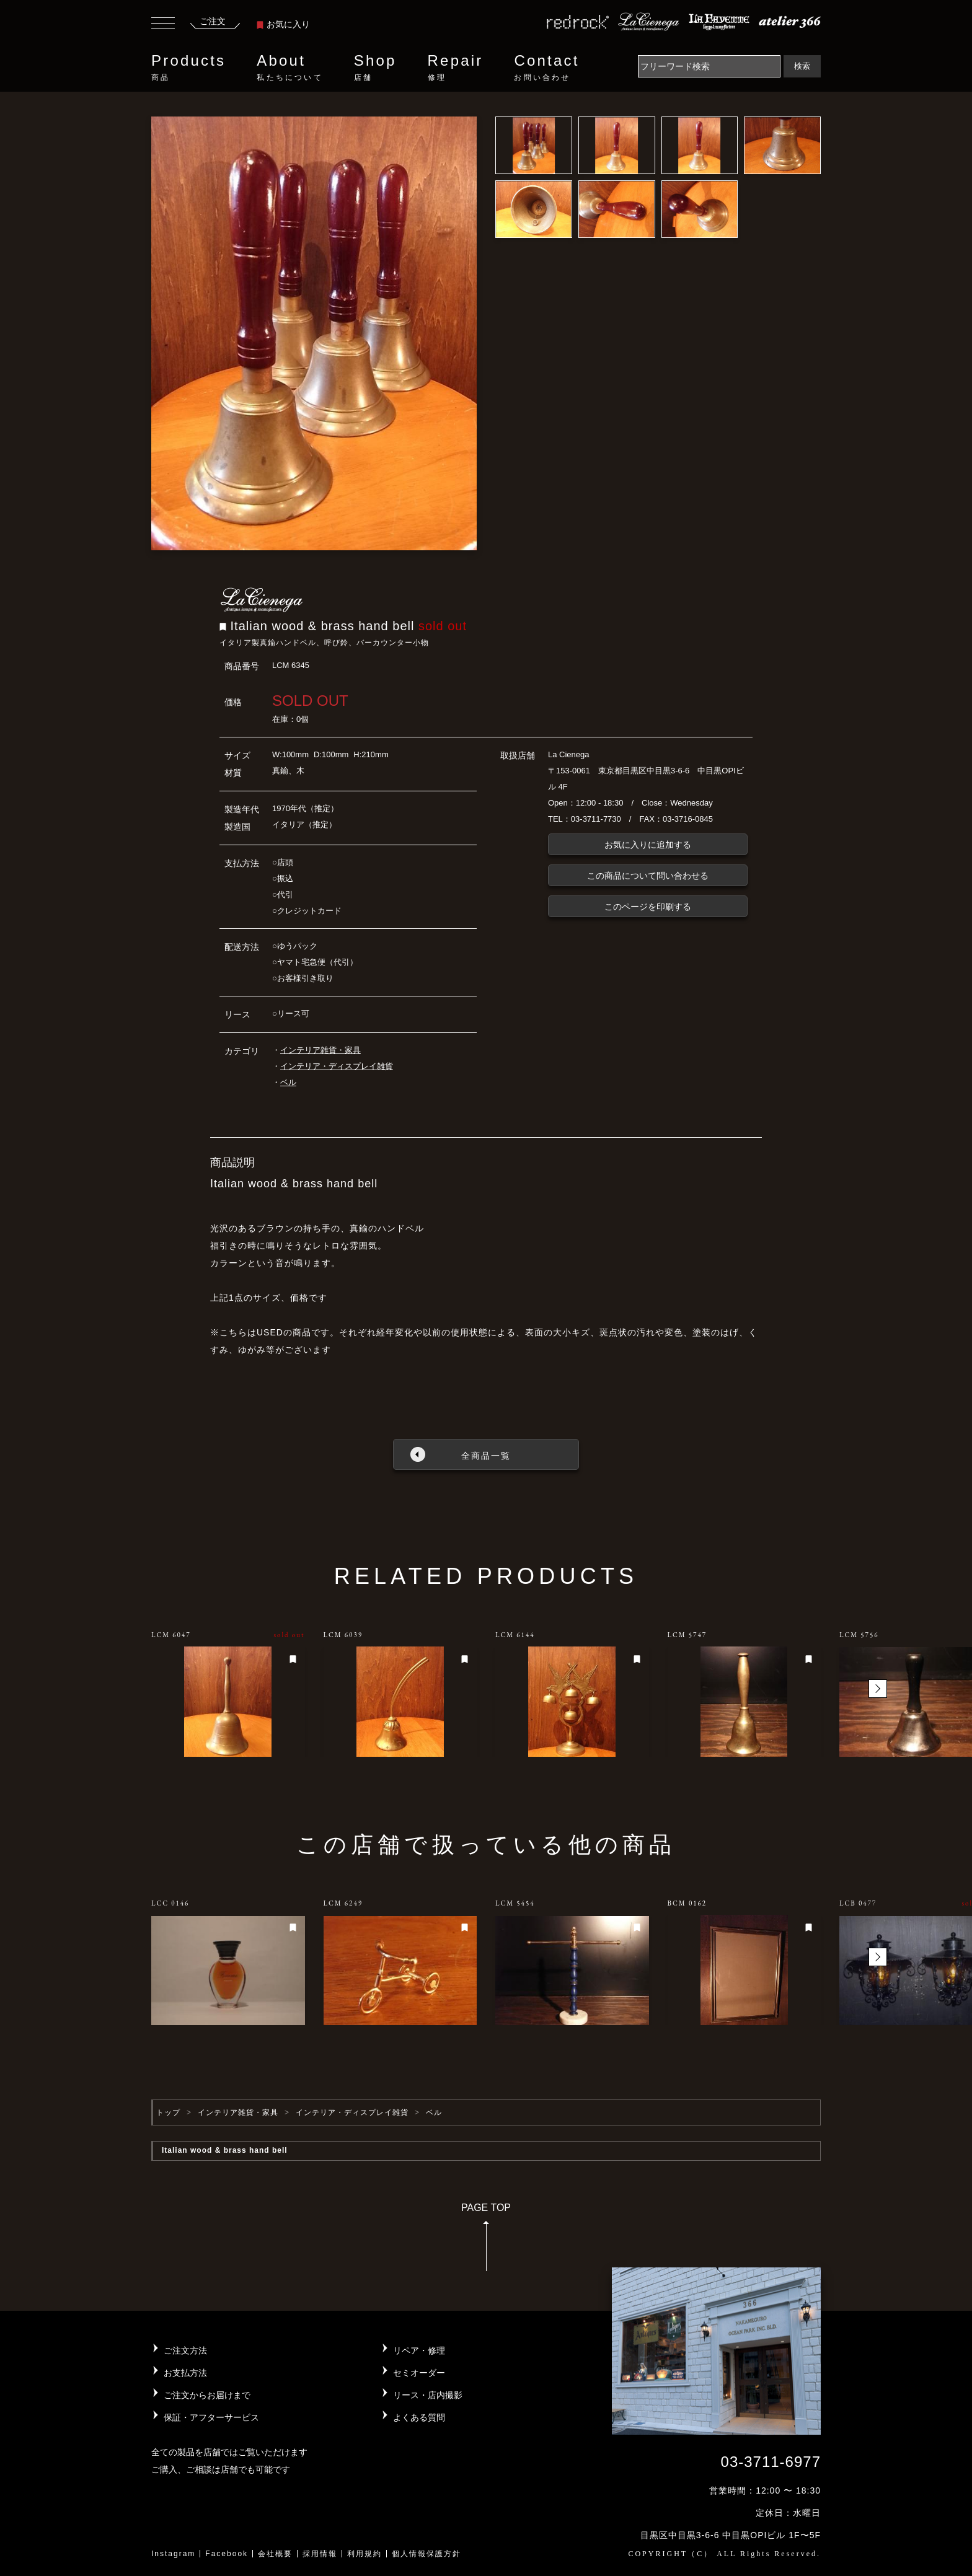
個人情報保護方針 (426, 2553)
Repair (456, 67)
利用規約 (364, 2553)
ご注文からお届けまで (207, 2395)
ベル (288, 1082)
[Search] (709, 66)
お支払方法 (185, 2373)
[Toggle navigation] (163, 24)
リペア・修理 (419, 2350)
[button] (877, 1688)
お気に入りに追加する (647, 845)
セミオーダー (419, 2373)
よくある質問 (419, 2417)
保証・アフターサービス (211, 2417)
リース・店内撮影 (427, 2395)
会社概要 (275, 2553)
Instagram (173, 2553)
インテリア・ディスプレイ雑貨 (336, 1066)
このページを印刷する (647, 907)
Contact (546, 67)
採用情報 (320, 2553)
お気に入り (283, 24)
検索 (802, 66)
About (289, 67)
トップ (168, 2112)
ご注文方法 (185, 2350)
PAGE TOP (486, 2241)
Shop (375, 67)
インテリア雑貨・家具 (320, 1050)
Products (188, 67)
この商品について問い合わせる (648, 876)
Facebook (226, 2553)
